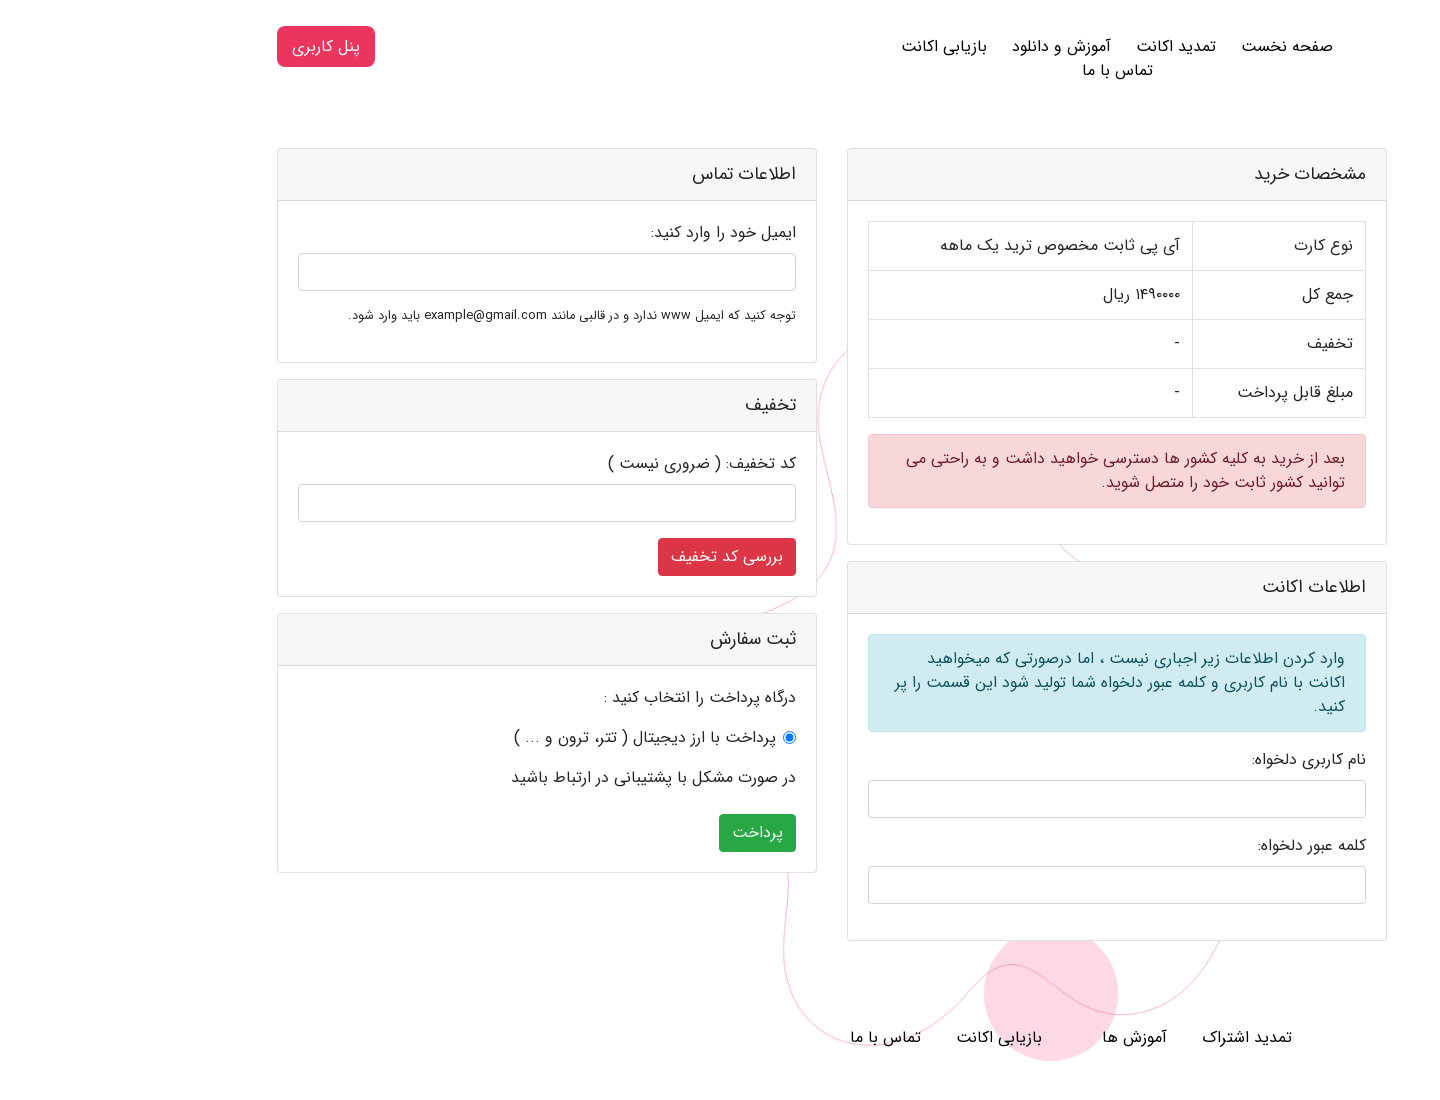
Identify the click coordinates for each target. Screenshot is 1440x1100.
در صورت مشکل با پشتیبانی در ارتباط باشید (541, 778)
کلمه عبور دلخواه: (1200, 846)
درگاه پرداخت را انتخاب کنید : (588, 698)
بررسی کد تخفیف (615, 556)
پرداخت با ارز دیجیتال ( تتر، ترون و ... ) (533, 738)
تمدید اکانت (1064, 46)
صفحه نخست (1175, 46)
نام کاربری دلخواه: (1197, 760)
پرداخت (645, 832)
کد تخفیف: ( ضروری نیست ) (590, 464)
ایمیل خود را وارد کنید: (611, 233)
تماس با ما (1005, 70)
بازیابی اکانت (832, 46)
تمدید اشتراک (1135, 1037)
